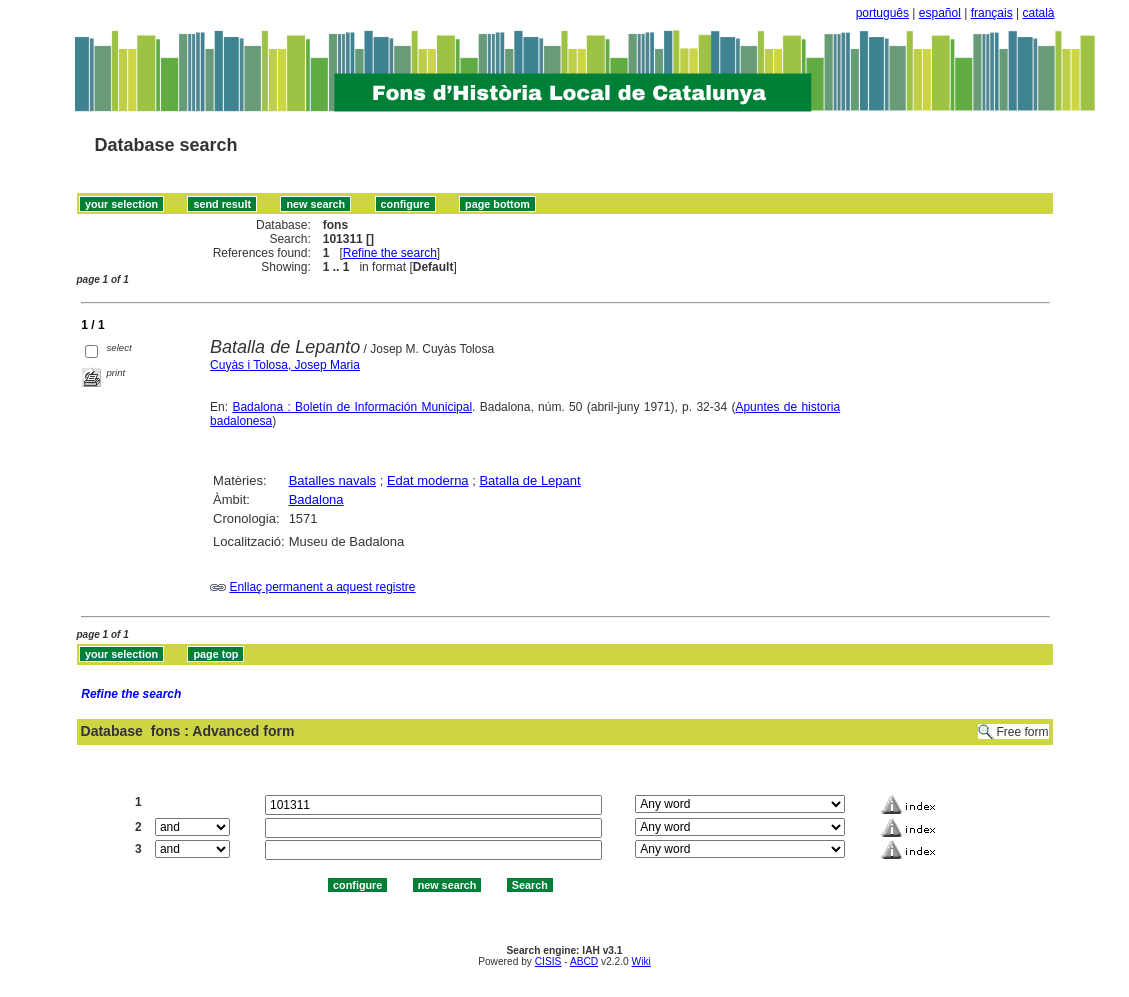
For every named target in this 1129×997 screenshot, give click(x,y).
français (992, 13)
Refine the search (390, 253)
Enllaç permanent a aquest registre (322, 587)
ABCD (584, 961)
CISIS (548, 961)
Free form (1022, 732)
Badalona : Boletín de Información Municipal (352, 407)
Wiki (641, 961)
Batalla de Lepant (529, 480)
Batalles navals (332, 480)
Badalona (316, 499)
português (882, 13)
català (1038, 13)
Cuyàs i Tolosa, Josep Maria (285, 365)
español (940, 13)
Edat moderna (428, 480)
